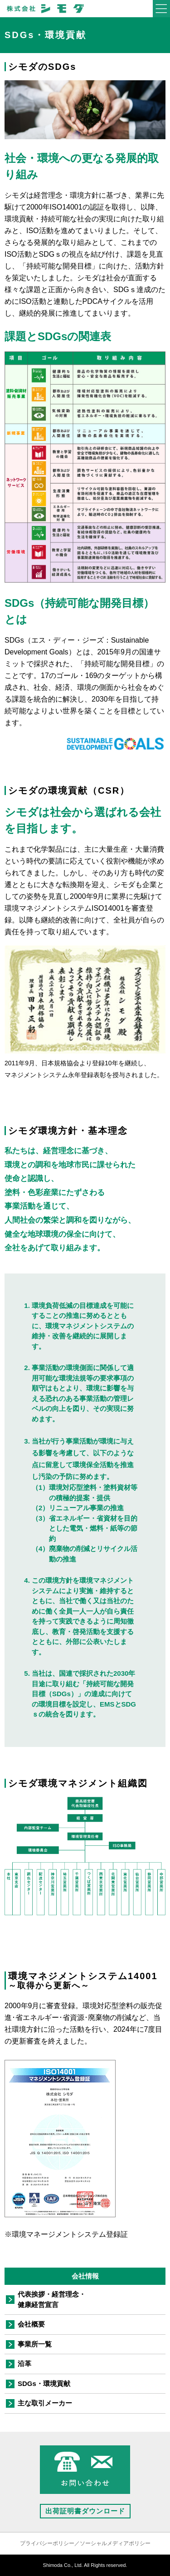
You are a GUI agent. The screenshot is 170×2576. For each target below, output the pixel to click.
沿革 (24, 2363)
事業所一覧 (35, 2344)
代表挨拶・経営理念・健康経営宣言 (52, 2299)
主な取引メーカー (45, 2403)
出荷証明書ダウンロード (85, 2511)
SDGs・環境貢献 (44, 2383)
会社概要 (31, 2324)
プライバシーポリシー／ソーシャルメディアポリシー (85, 2543)
